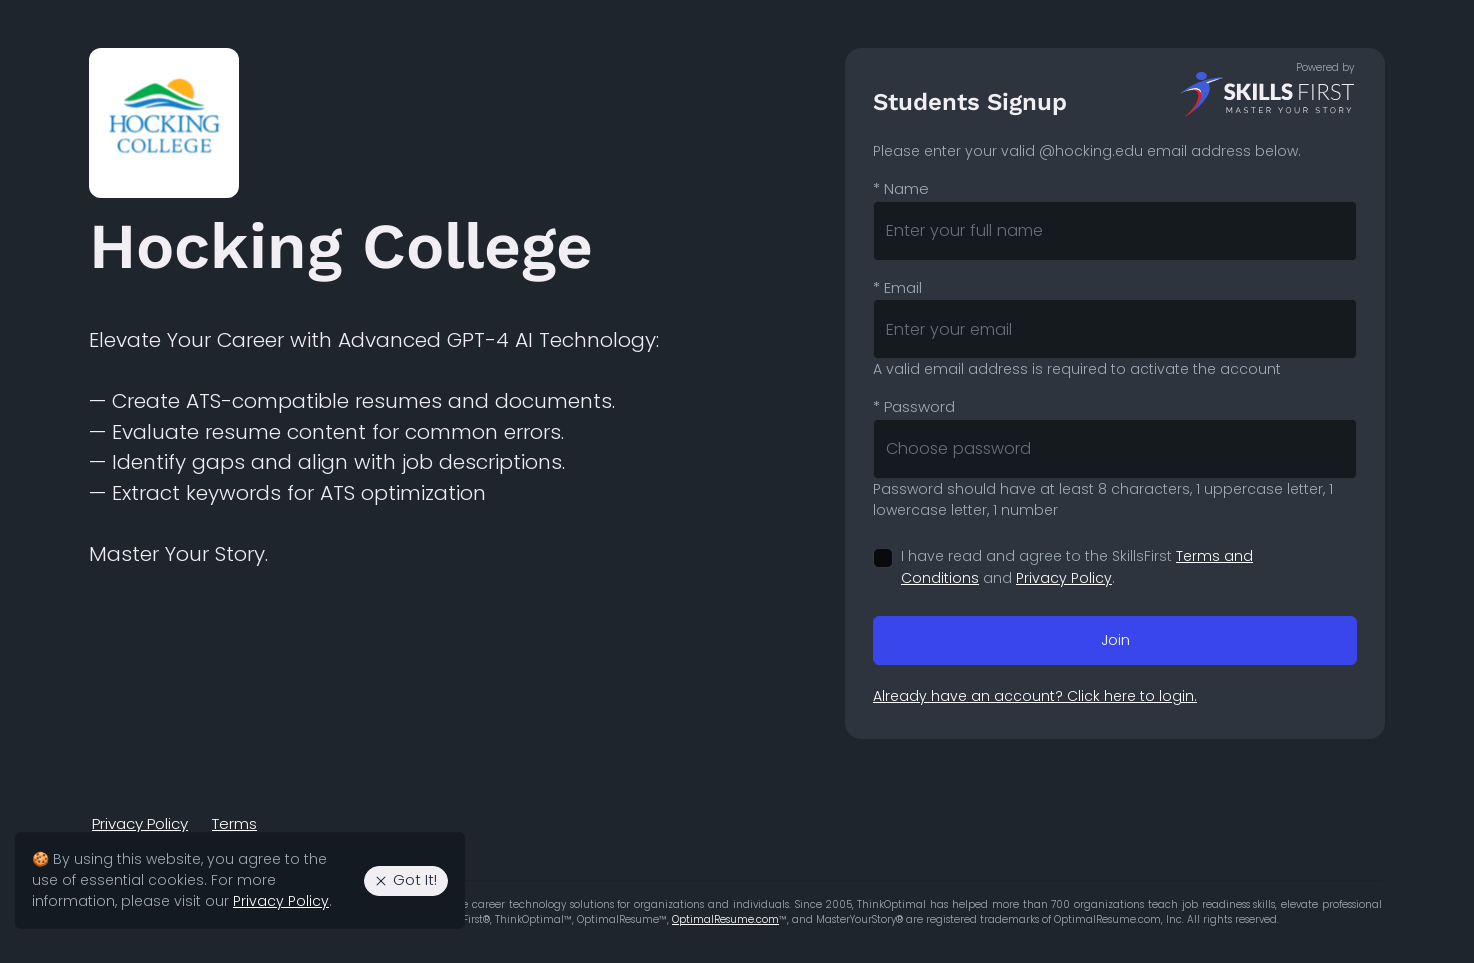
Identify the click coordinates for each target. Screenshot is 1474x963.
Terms (234, 823)
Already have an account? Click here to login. (1035, 696)
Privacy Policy (1064, 578)
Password (914, 406)
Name (901, 188)
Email (897, 287)
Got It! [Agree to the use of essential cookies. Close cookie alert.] (405, 879)
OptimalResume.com (725, 919)
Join (1115, 639)
